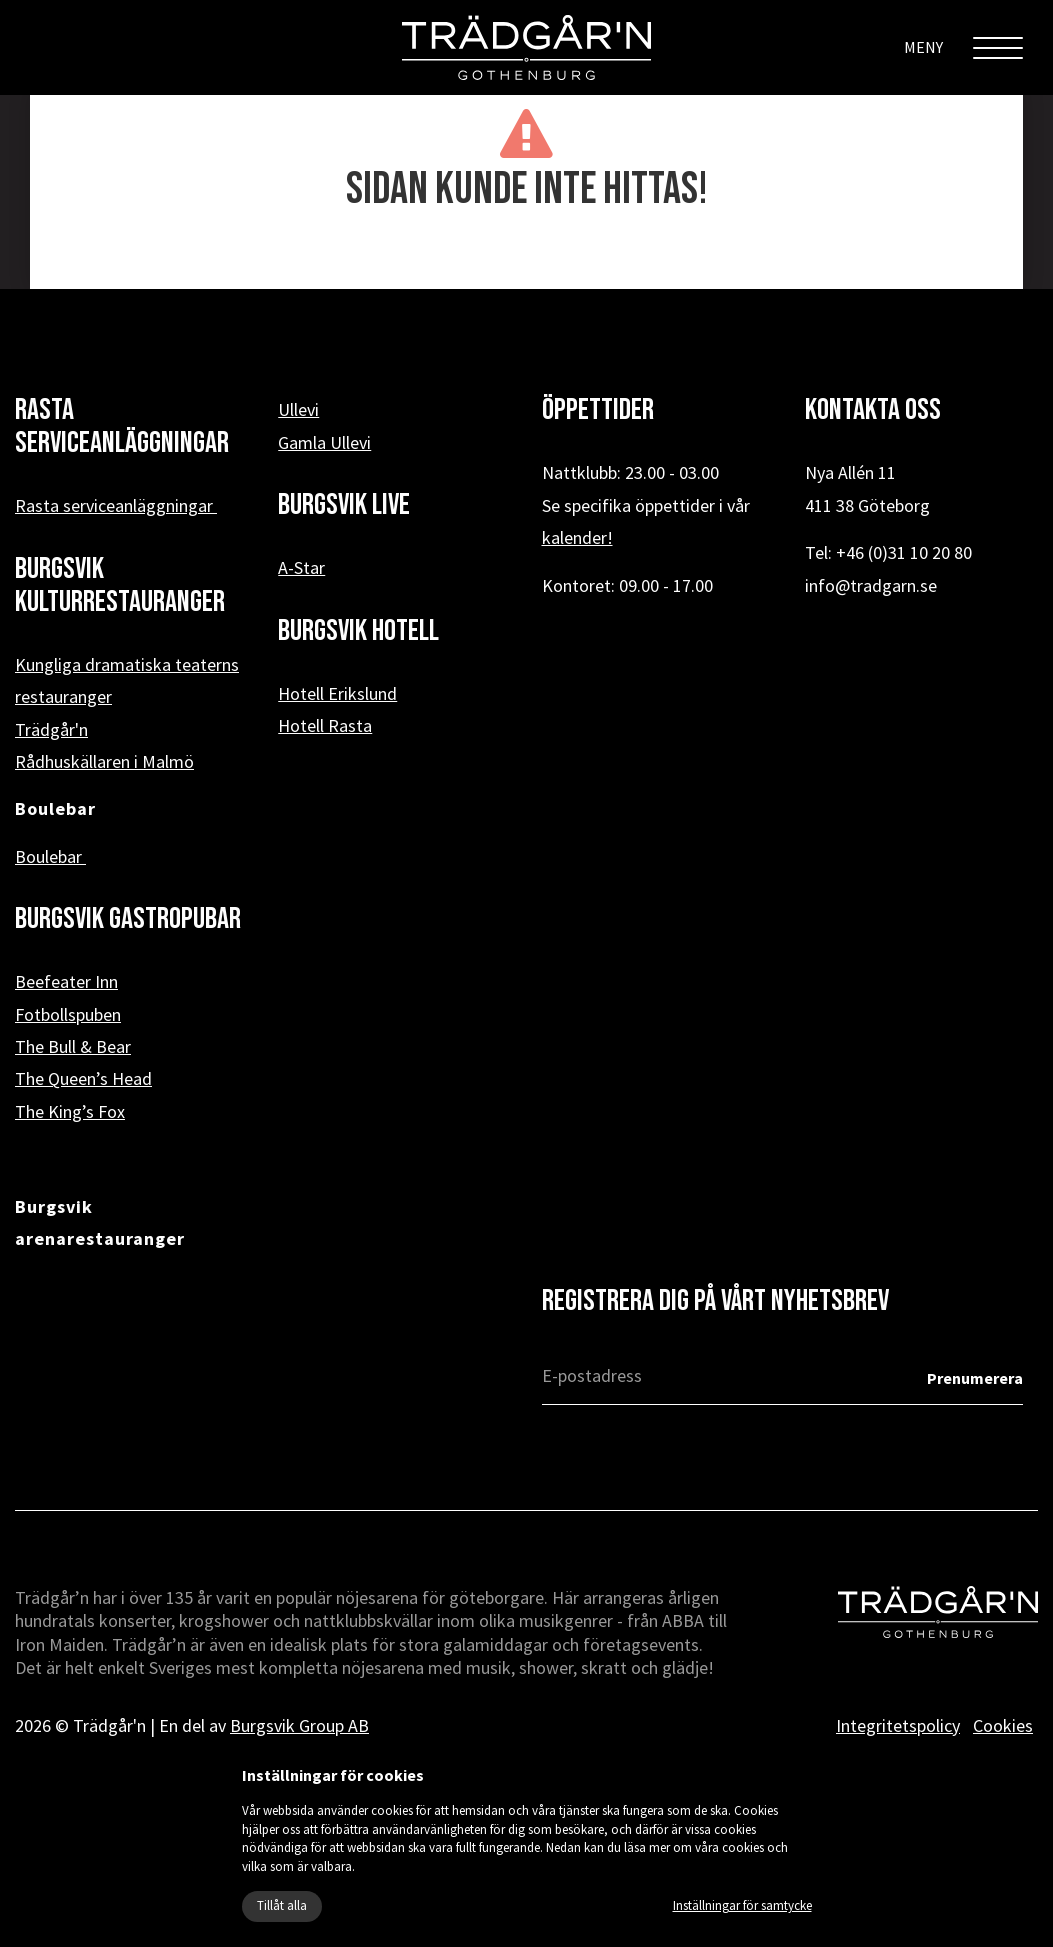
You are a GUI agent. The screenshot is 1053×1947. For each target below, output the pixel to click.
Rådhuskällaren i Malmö (104, 761)
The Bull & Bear (73, 1046)
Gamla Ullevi (324, 442)
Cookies (1003, 1725)
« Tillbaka (526, 258)
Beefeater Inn (66, 981)
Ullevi (298, 409)
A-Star (301, 567)
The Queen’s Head (83, 1078)
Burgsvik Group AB (299, 1725)
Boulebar (50, 856)
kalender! (577, 537)
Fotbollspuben (68, 1014)
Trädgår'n (51, 729)
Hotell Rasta (325, 725)
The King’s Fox (70, 1111)
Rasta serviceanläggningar (116, 505)
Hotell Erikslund (337, 693)
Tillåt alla (282, 1905)
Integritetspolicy (898, 1725)
